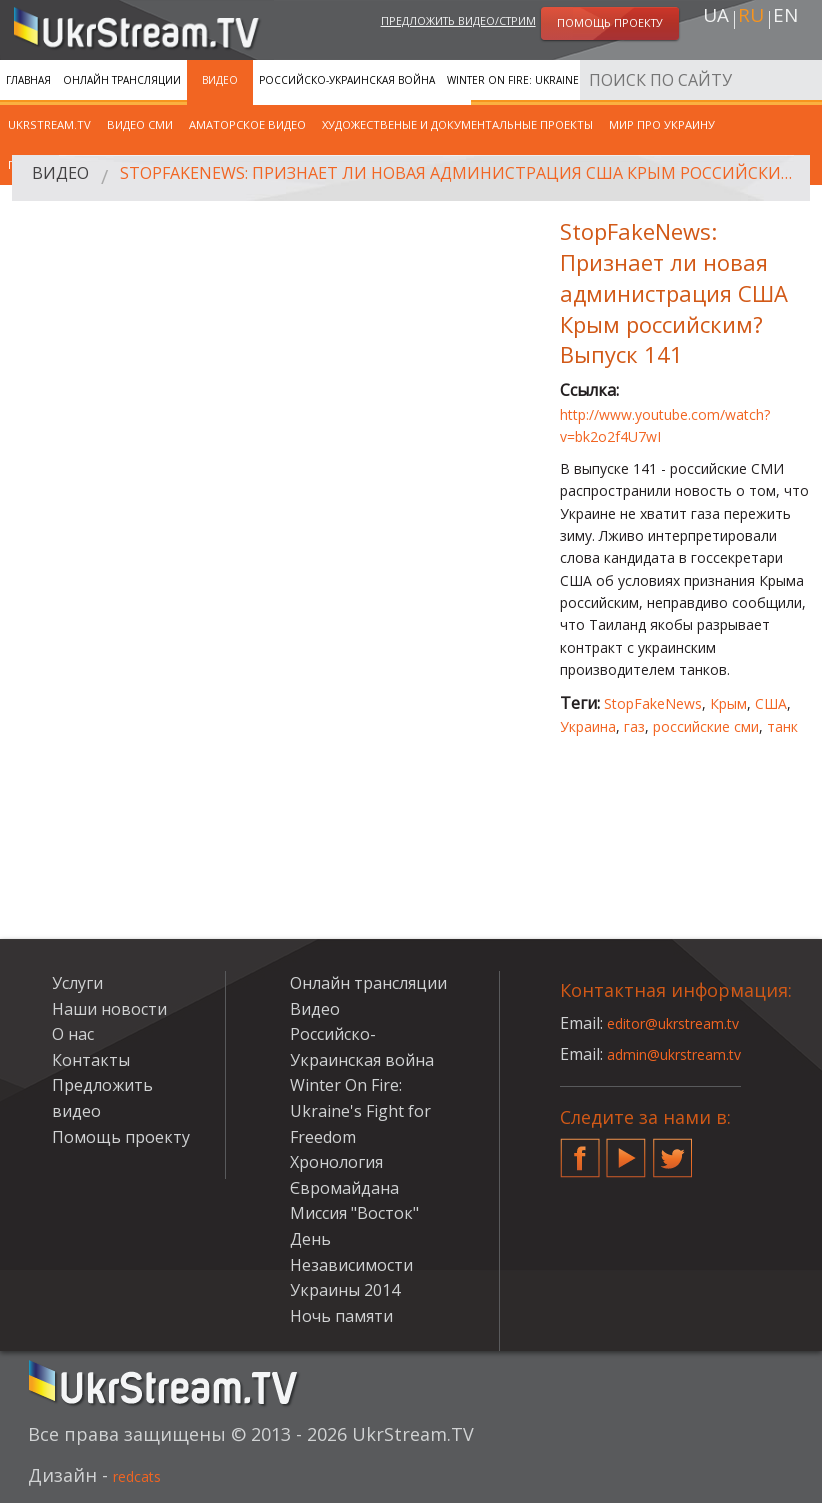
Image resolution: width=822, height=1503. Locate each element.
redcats (145, 1475)
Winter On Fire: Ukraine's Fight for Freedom (571, 80)
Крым (728, 703)
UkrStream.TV (49, 124)
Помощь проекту (121, 1137)
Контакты (91, 1060)
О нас (73, 1034)
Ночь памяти (341, 1316)
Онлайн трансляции (122, 80)
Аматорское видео (247, 124)
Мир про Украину (662, 124)
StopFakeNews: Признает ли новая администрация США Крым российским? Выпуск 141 (464, 178)
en (785, 21)
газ (634, 726)
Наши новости (109, 1009)
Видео (220, 80)
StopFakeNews (653, 703)
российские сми (706, 726)
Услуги (77, 983)
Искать (801, 79)
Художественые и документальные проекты (457, 124)
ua (716, 21)
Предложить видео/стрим (458, 23)
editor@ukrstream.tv (684, 1023)
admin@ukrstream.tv (685, 1054)
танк (782, 726)
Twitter (673, 1150)
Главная (28, 80)
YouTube (626, 1150)
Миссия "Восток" (354, 1213)
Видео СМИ (140, 124)
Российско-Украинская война (347, 80)
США (771, 703)
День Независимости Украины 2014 (351, 1264)
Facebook (580, 1150)
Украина (588, 726)
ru (751, 21)
